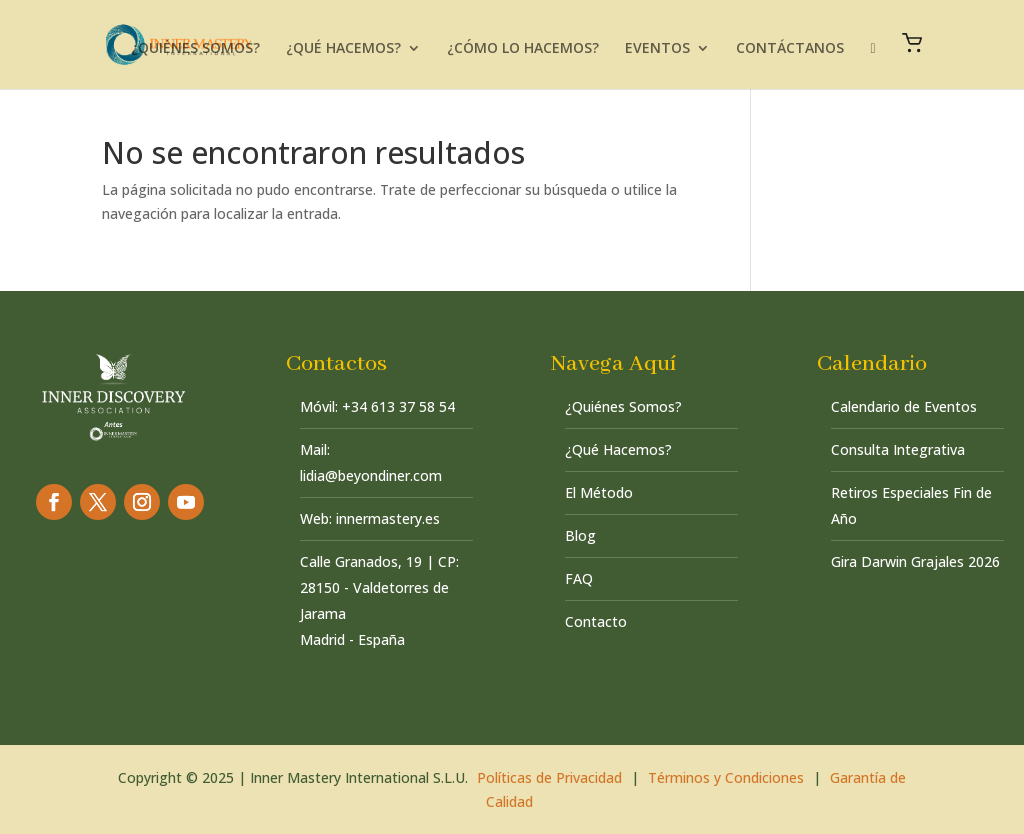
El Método (599, 492)
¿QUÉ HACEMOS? (343, 49)
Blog (580, 535)
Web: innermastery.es (370, 518)
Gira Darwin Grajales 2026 (915, 561)
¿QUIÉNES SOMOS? (195, 49)
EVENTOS (657, 49)
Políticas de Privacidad (549, 777)
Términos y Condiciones (726, 777)
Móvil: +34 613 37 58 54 (377, 406)
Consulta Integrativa (898, 449)
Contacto (596, 621)
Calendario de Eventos (904, 406)
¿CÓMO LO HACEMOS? (523, 49)
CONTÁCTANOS (790, 49)
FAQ (579, 578)
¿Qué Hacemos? (618, 449)
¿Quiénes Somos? (623, 406)
